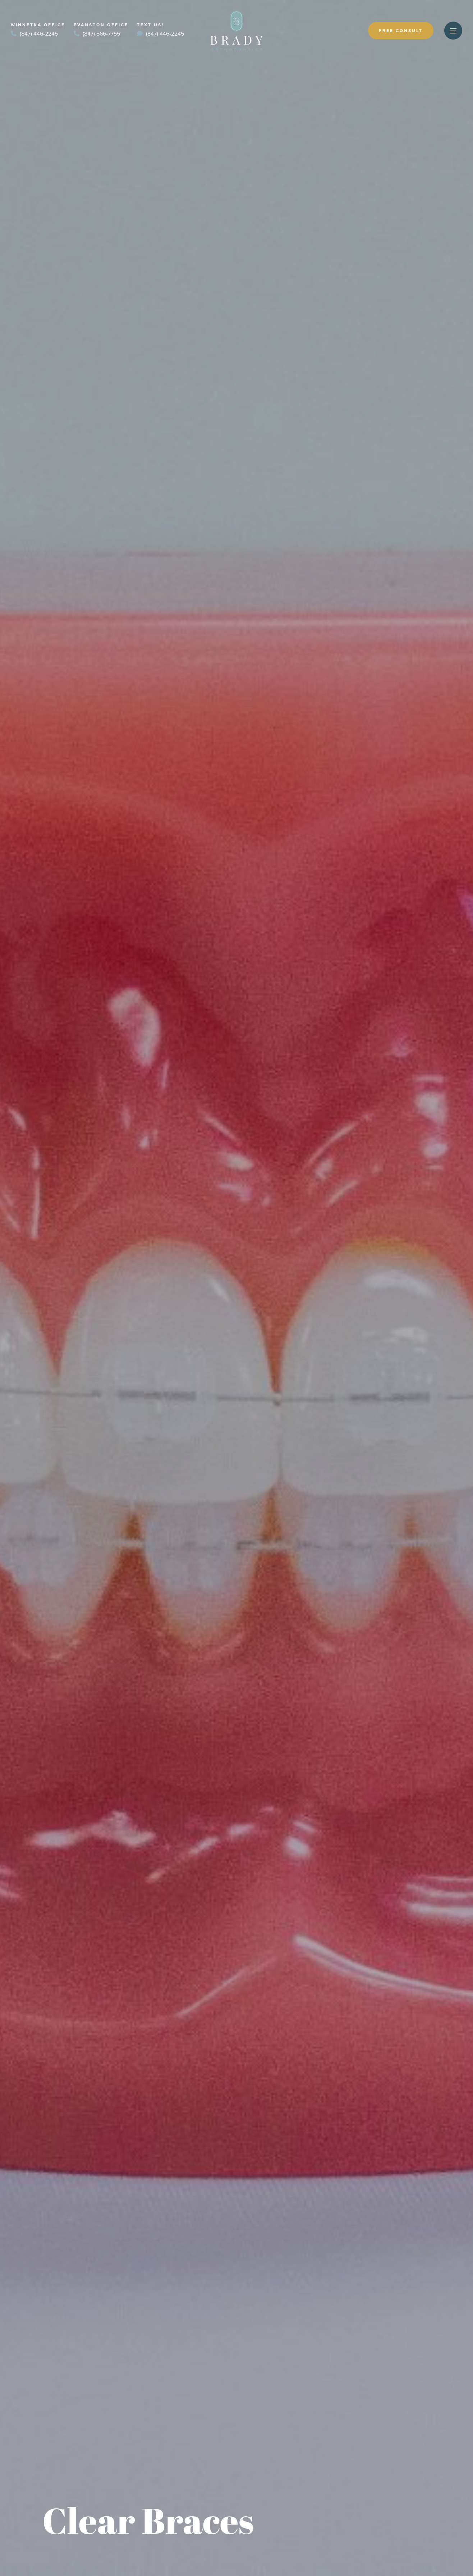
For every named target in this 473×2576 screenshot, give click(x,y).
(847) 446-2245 (34, 33)
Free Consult (401, 30)
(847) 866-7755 (97, 33)
